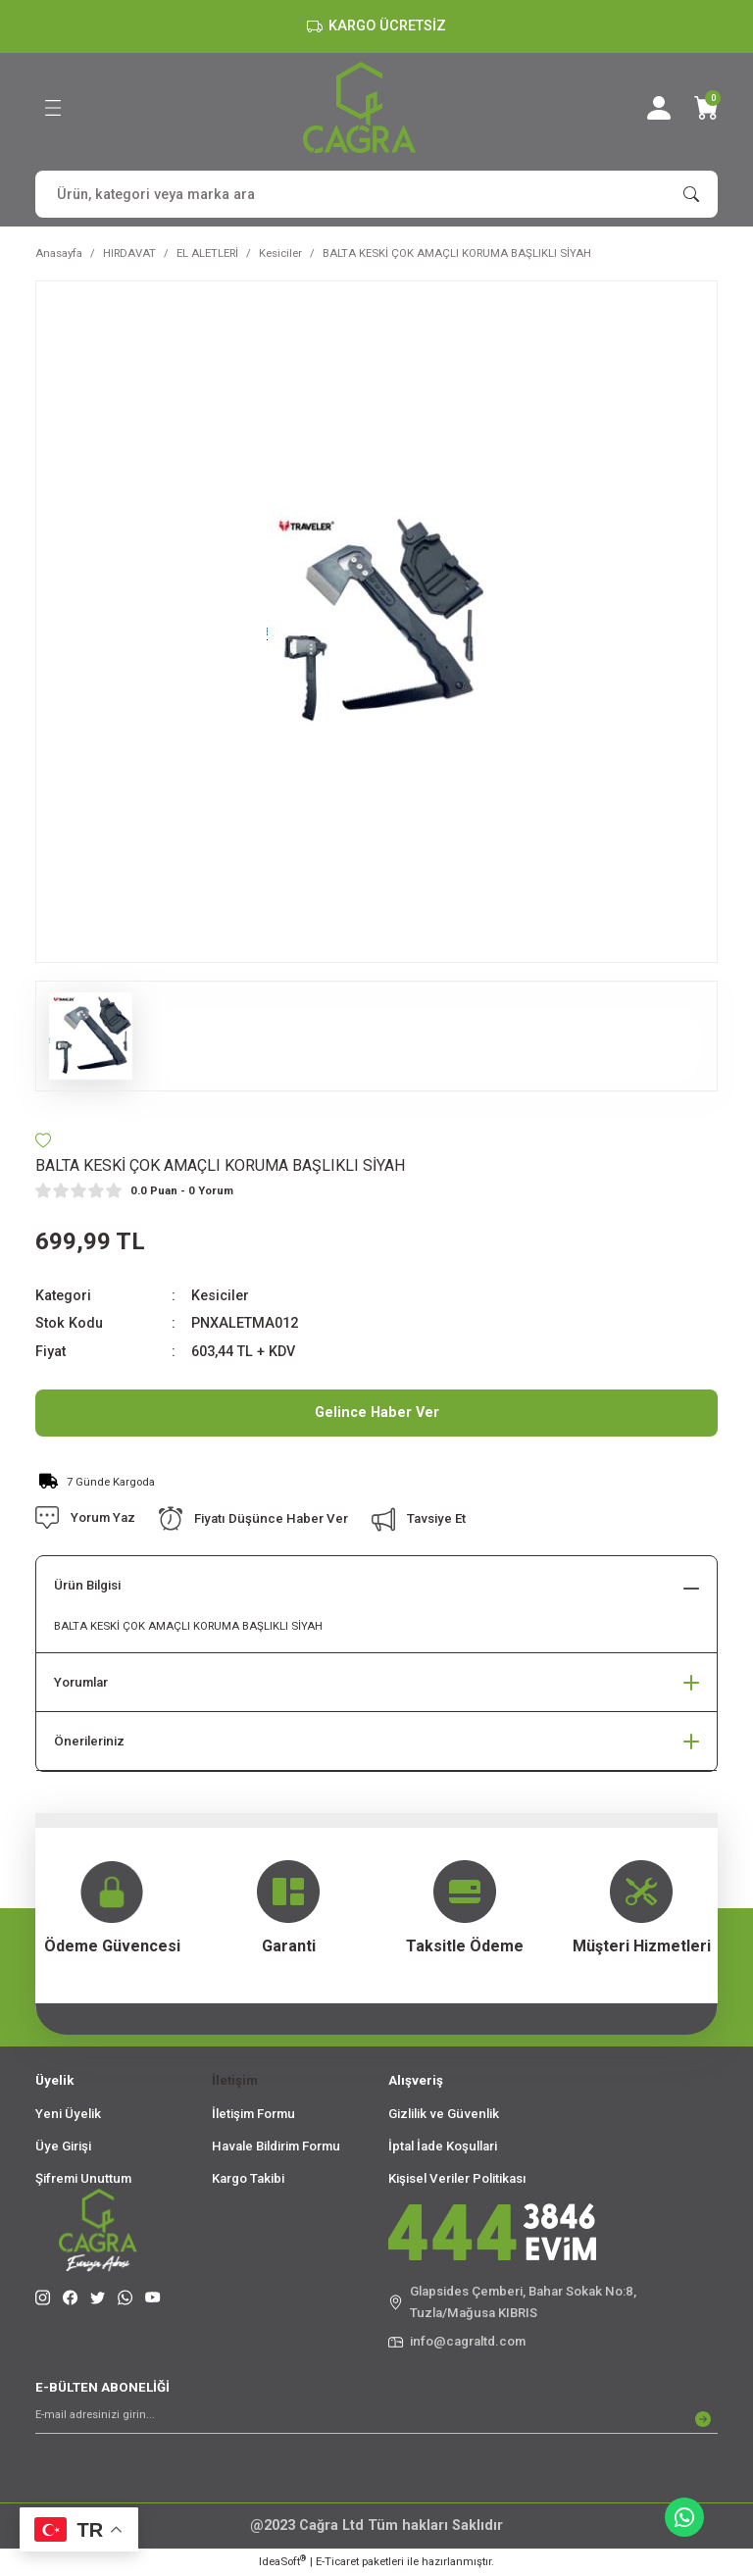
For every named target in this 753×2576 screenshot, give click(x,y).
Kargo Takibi (248, 2178)
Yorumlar (81, 1682)
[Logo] (359, 107)
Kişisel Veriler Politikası (457, 2178)
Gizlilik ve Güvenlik (443, 2113)
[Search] (376, 194)
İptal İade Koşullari (442, 2146)
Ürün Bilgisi (87, 1585)
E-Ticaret (337, 2561)
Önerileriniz (89, 1741)
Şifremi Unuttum (83, 2178)
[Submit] (703, 2419)
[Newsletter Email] (376, 2419)
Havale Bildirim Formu (276, 2146)
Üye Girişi (63, 2146)
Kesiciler (220, 1296)
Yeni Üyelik (68, 2113)
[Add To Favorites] (43, 1140)
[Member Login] (659, 108)
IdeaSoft (282, 2560)
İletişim (235, 2080)
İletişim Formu (253, 2113)
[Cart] (706, 108)
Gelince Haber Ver (377, 1412)
